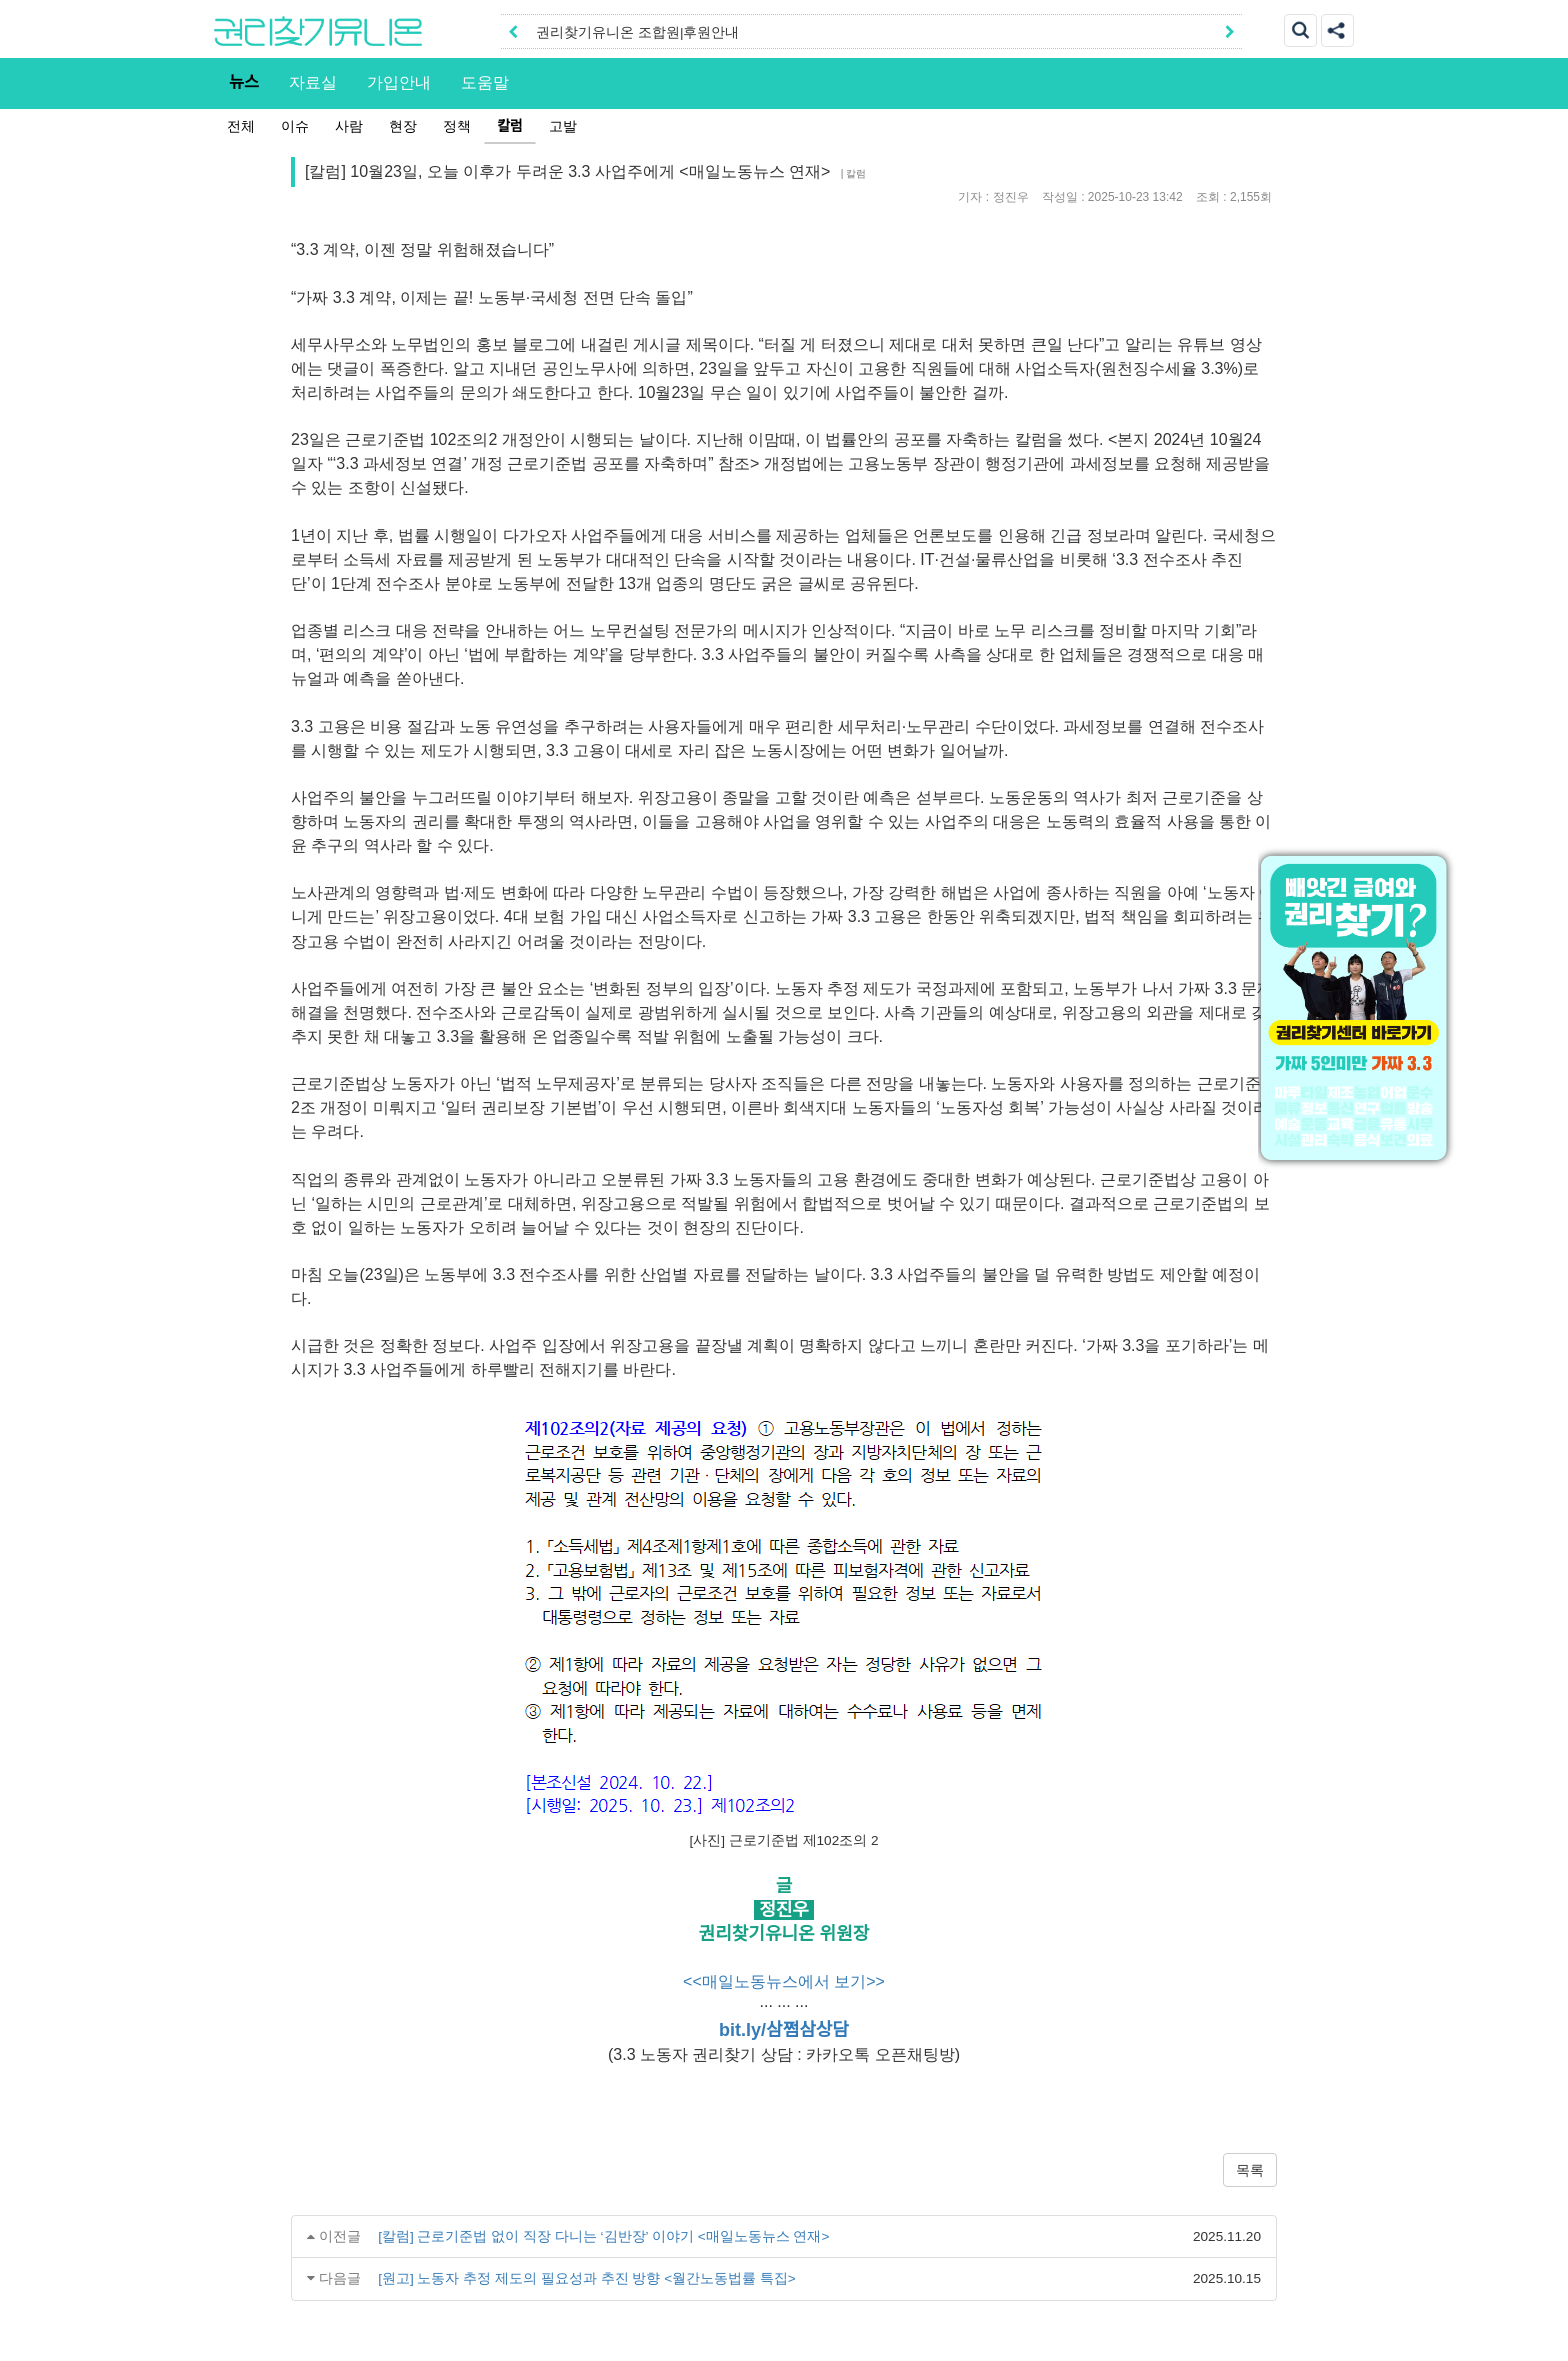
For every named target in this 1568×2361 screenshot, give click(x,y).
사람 (349, 126)
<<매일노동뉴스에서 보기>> (784, 1981)
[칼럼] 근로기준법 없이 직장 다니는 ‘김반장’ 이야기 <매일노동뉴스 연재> (603, 2236)
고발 (563, 126)
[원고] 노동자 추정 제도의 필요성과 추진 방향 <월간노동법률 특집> (587, 2278)
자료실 (313, 82)
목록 (1250, 2170)
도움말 (485, 82)
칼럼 (510, 126)
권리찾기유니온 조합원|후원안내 (637, 32)
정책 (457, 126)
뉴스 (244, 82)
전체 (241, 126)
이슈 (295, 126)
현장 (403, 126)
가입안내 (399, 82)
